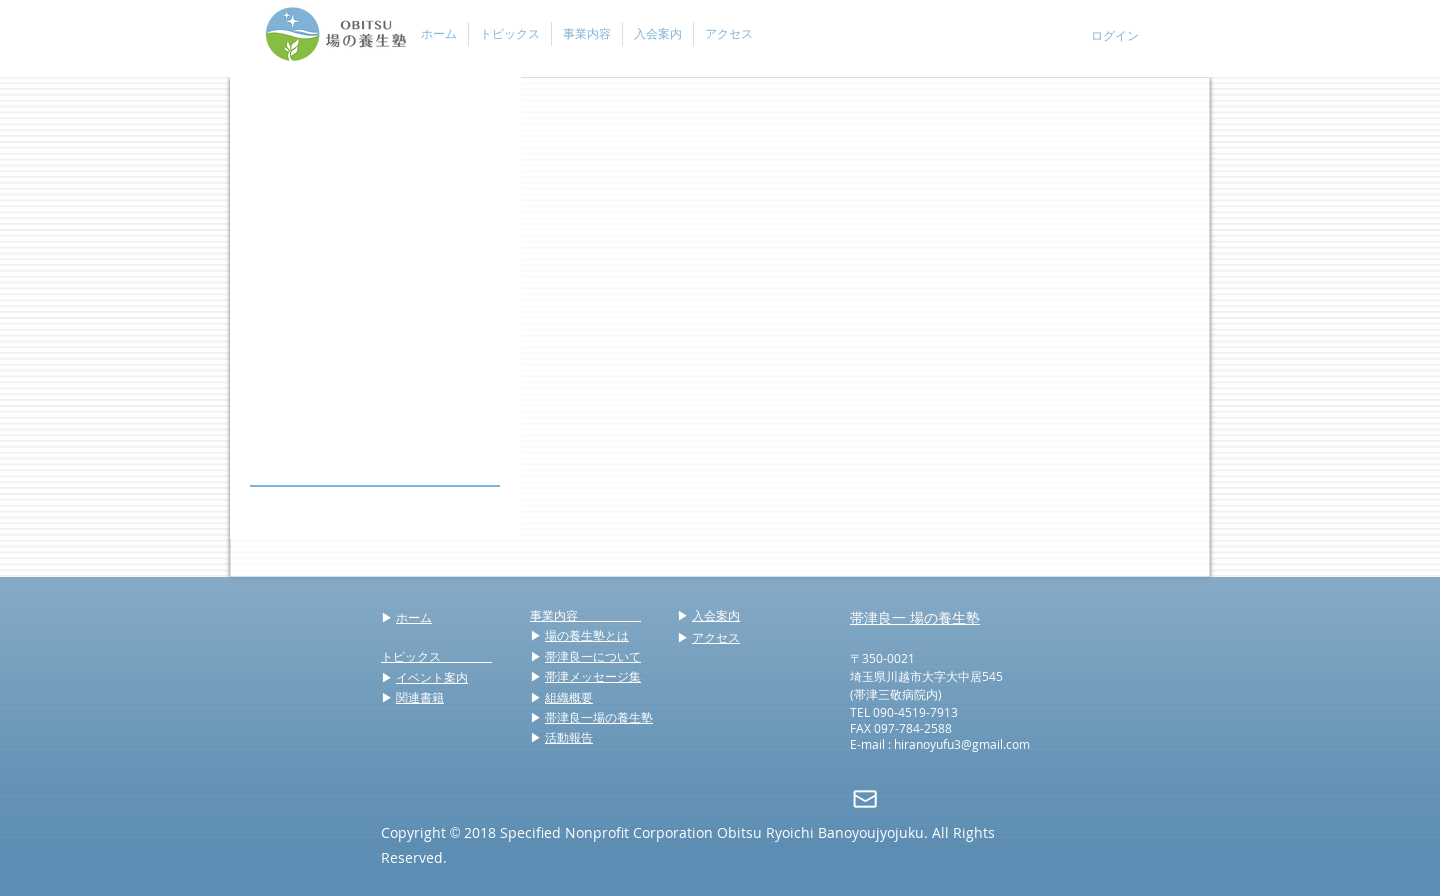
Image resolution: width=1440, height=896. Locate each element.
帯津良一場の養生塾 (599, 717)
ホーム (414, 617)
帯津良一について (593, 656)
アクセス (716, 637)
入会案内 (716, 615)
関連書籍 (420, 697)
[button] (509, 34)
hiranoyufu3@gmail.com (962, 744)
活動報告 (569, 737)
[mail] (865, 799)
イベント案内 (432, 677)
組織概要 (569, 697)
